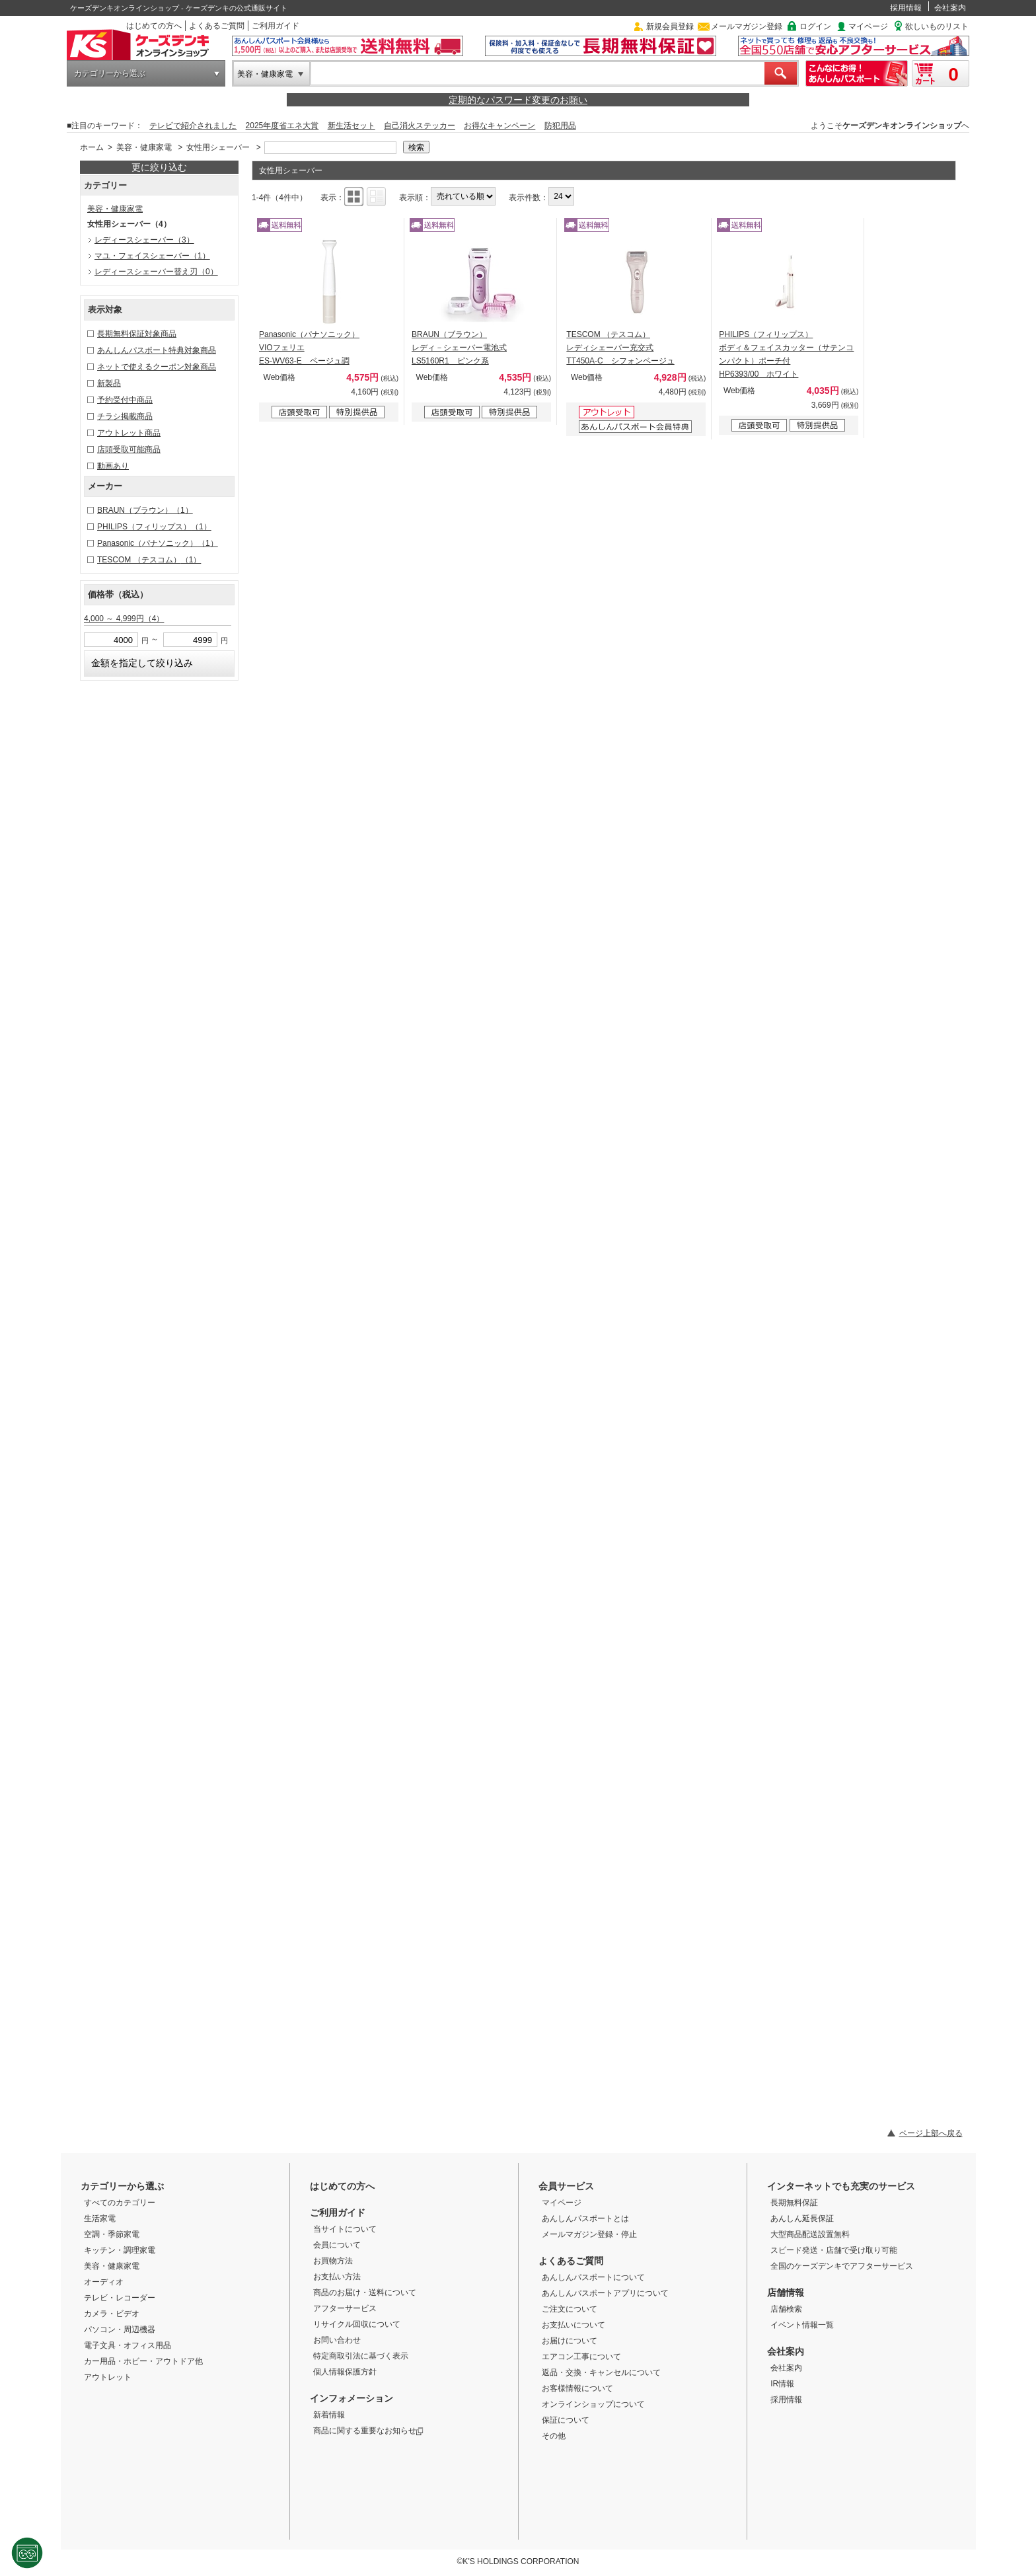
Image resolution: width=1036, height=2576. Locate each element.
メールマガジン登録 (746, 26)
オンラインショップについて (593, 2404)
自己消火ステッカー (419, 125)
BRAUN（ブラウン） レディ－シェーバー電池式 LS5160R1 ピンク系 (459, 347)
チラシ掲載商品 (125, 416)
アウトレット (107, 2377)
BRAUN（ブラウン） (145, 510)
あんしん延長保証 (802, 2218)
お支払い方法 (337, 2276)
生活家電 (100, 2218)
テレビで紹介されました (193, 125)
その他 (554, 2436)
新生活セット (351, 125)
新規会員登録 (670, 26)
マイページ (868, 26)
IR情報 (782, 2383)
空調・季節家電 (111, 2234)
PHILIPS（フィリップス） (154, 526)
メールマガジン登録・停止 (589, 2234)
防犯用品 (560, 125)
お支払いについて (573, 2325)
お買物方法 (333, 2260)
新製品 (109, 383)
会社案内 (950, 8)
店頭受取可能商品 (129, 449)
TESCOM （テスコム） (149, 559)
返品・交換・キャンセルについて (601, 2372)
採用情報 (906, 8)
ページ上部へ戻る (931, 2133)
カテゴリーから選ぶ (109, 73)
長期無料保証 (794, 2202)
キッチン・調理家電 (119, 2250)
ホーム (92, 147)
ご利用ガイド (275, 25)
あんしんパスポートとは (585, 2218)
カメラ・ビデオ (111, 2313)
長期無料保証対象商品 (136, 333)
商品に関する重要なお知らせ (368, 2430)
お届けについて (569, 2340)
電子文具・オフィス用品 (127, 2345)
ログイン (815, 26)
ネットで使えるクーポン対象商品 (156, 366)
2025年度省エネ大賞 (282, 125)
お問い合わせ (337, 2340)
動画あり (113, 466)
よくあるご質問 (216, 25)
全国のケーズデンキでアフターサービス (841, 2266)
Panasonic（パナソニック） (157, 543)
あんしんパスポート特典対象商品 (156, 350)
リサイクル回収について (356, 2324)
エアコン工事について (581, 2356)
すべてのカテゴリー (119, 2202)
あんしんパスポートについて (593, 2277)
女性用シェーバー (218, 147)
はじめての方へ (154, 25)
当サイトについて (345, 2229)
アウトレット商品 (129, 432)
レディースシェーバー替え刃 (156, 271)
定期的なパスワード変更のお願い (518, 100)
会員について (337, 2245)
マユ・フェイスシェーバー (152, 255)
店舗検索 (786, 2309)
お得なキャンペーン (499, 125)
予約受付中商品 (125, 399)
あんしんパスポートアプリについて (605, 2293)
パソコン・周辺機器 (119, 2329)
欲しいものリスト (937, 26)
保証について (565, 2420)
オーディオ (104, 2282)
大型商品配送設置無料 (810, 2234)
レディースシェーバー (144, 240)
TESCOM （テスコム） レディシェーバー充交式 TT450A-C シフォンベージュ (620, 347)
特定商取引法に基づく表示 (360, 2356)
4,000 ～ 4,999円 (124, 618)
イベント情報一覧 (802, 2325)
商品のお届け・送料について (364, 2292)
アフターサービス (345, 2308)
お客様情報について (577, 2388)
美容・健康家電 (265, 74)
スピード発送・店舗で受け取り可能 (833, 2250)
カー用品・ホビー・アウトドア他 (143, 2361)
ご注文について (569, 2309)
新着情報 (329, 2414)
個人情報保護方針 (345, 2371)
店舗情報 (785, 2292)
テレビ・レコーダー (119, 2297)
